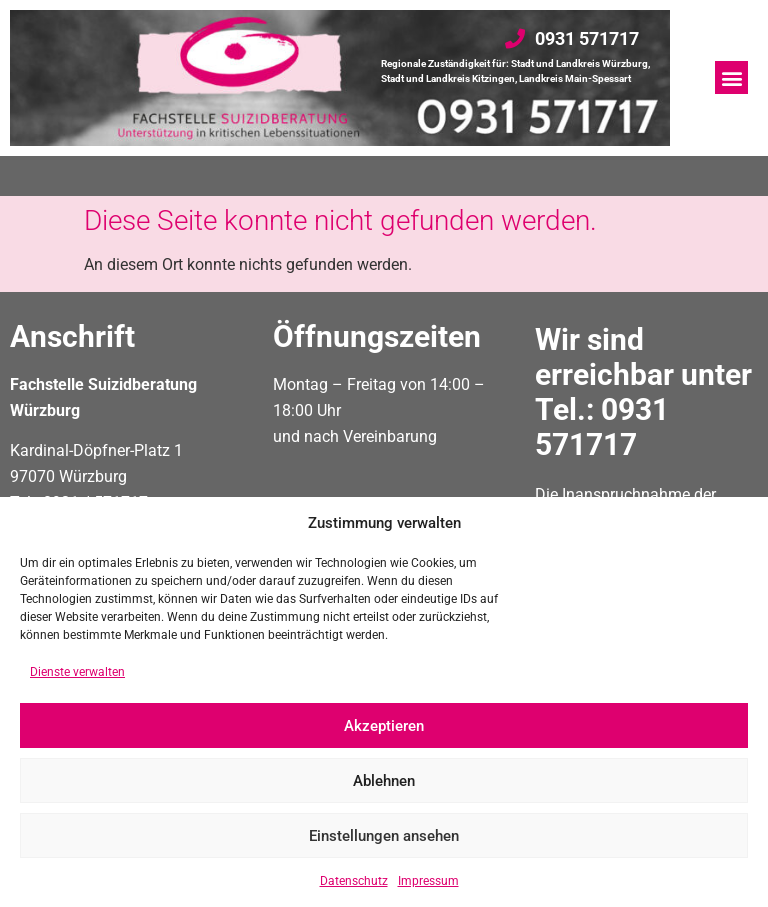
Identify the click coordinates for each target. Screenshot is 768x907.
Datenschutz (354, 881)
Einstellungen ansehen (384, 836)
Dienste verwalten (77, 672)
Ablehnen (384, 781)
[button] (731, 77)
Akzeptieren (384, 726)
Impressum (428, 881)
